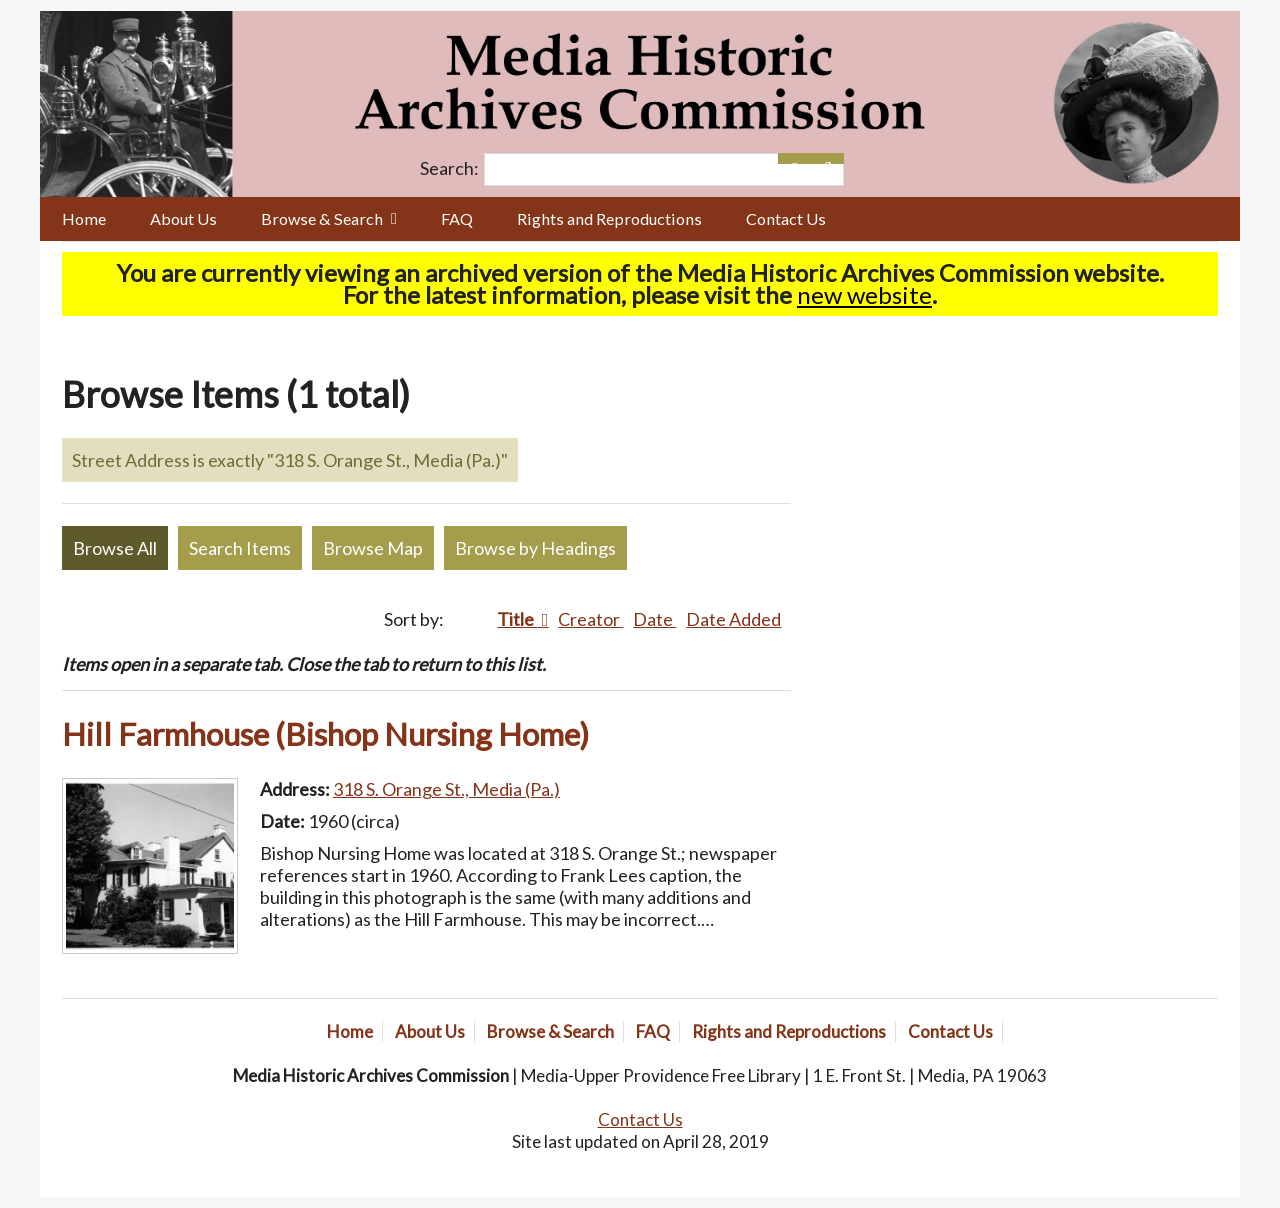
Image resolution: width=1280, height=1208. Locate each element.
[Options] (794, 158)
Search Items (240, 548)
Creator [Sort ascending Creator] (590, 619)
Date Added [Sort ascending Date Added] (733, 619)
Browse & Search (322, 218)
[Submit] (827, 158)
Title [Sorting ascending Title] (517, 619)
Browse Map (373, 548)
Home (84, 218)
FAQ (457, 218)
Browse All (115, 548)
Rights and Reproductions (609, 218)
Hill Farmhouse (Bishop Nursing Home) (325, 734)
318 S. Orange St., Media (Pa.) (446, 789)
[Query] (664, 169)
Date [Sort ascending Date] (654, 619)
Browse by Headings (535, 548)
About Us (183, 218)
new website (864, 294)
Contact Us (786, 218)
